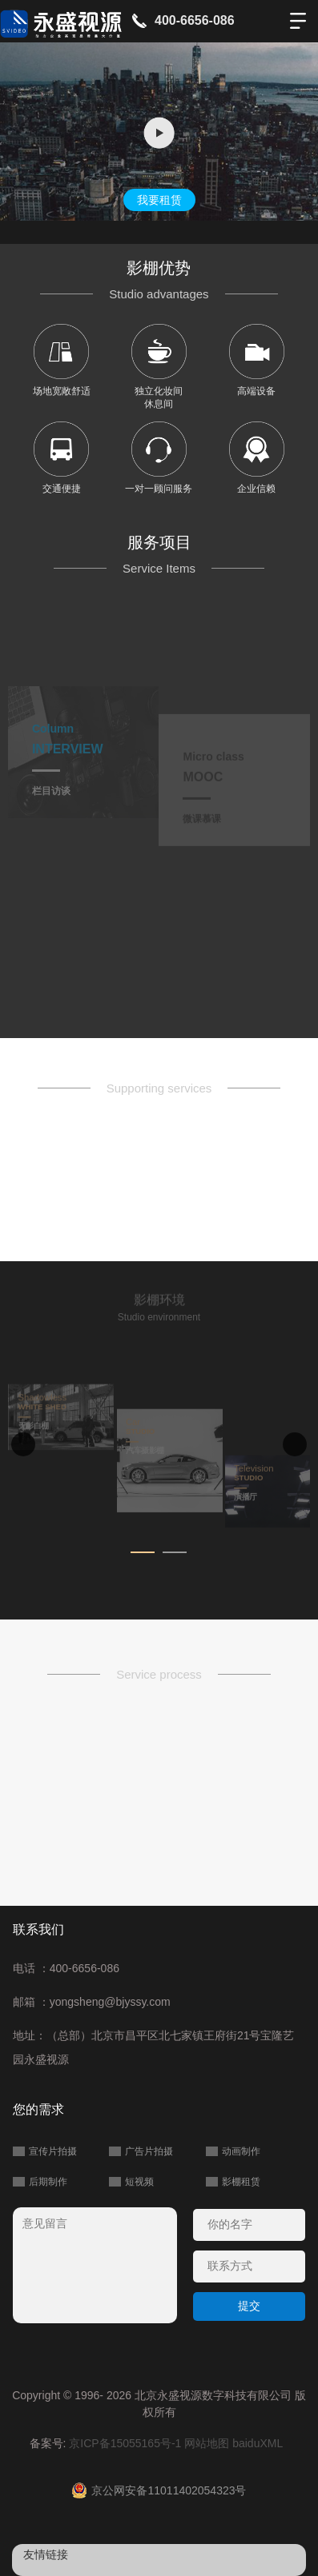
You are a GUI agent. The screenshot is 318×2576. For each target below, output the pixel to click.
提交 (249, 2306)
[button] (143, 1552)
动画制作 (241, 2151)
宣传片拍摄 (53, 2151)
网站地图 (206, 2443)
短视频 (139, 2182)
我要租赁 (159, 200)
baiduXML (257, 2443)
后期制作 (48, 2182)
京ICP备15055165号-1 (125, 2443)
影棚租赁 (241, 2182)
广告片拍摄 (149, 2151)
